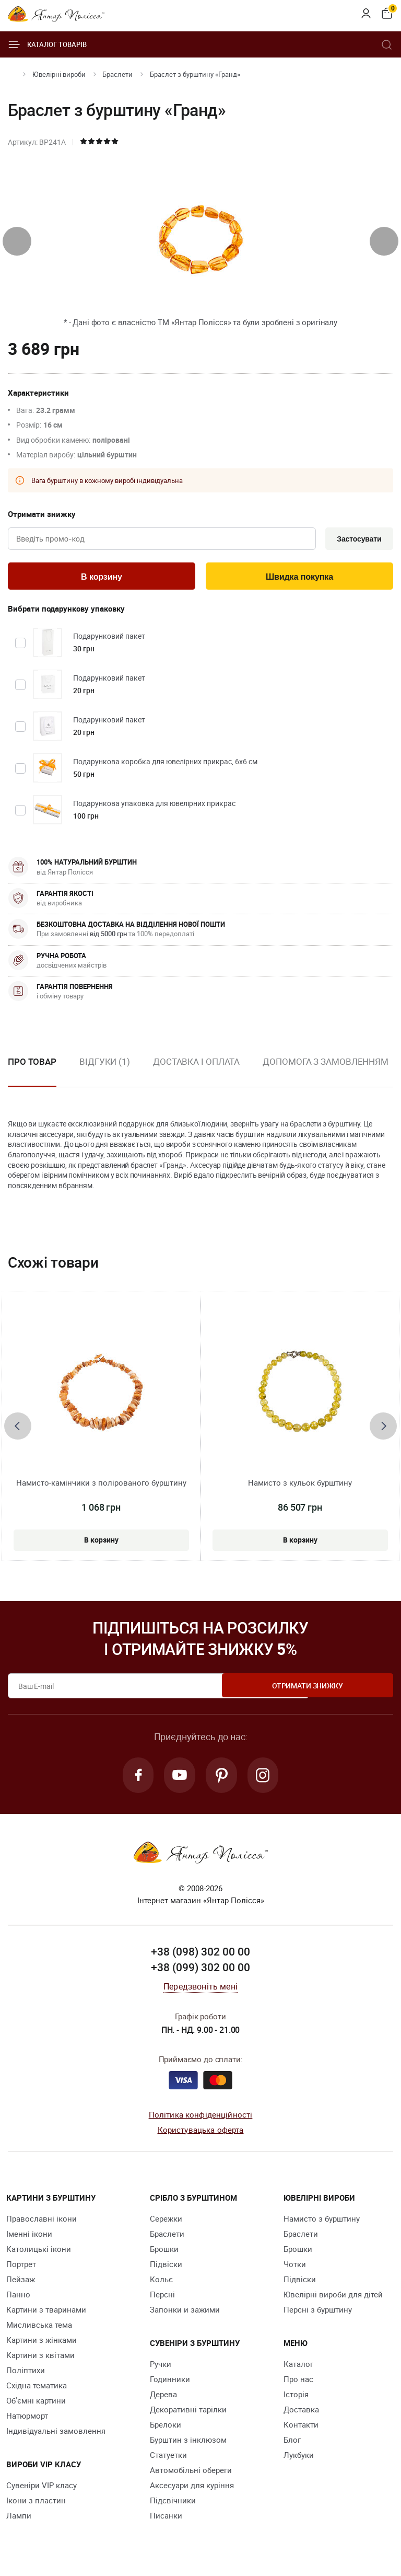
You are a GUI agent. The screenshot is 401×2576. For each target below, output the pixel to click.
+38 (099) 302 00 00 (200, 1971)
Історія (296, 2398)
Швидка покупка (299, 578)
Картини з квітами (40, 2359)
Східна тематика (36, 2389)
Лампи (18, 2519)
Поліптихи (25, 2374)
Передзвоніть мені (200, 1990)
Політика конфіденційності (201, 2118)
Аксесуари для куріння (192, 2489)
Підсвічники (173, 2504)
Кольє (161, 2283)
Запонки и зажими (185, 2313)
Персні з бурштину (318, 2313)
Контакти (301, 2428)
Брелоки (165, 2428)
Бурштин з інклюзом (188, 2444)
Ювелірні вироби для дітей (333, 2298)
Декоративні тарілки (188, 2413)
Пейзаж (20, 2283)
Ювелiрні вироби (59, 74)
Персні (162, 2298)
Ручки (160, 2368)
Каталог (298, 2368)
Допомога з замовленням (325, 1064)
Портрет (21, 2268)
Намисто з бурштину (322, 2222)
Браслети (117, 74)
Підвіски (166, 2268)
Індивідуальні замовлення (55, 2435)
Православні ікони (41, 2222)
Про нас (298, 2383)
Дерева (163, 2398)
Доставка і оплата (196, 1064)
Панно (18, 2298)
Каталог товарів (47, 44)
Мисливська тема (39, 2329)
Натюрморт (27, 2419)
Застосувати (357, 539)
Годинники (170, 2383)
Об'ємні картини (36, 2404)
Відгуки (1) (104, 1064)
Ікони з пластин (36, 2504)
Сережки (166, 2222)
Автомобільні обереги (191, 2474)
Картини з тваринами (46, 2313)
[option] (104, 1072)
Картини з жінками (41, 2344)
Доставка (301, 2413)
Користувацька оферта (201, 2134)
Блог (292, 2444)
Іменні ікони (29, 2238)
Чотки (295, 2268)
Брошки (164, 2253)
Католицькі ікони (38, 2253)
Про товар (32, 1064)
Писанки (166, 2519)
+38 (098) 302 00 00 (200, 1956)
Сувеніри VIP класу (41, 2489)
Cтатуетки (168, 2459)
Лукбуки (299, 2459)
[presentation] (17, 241)
